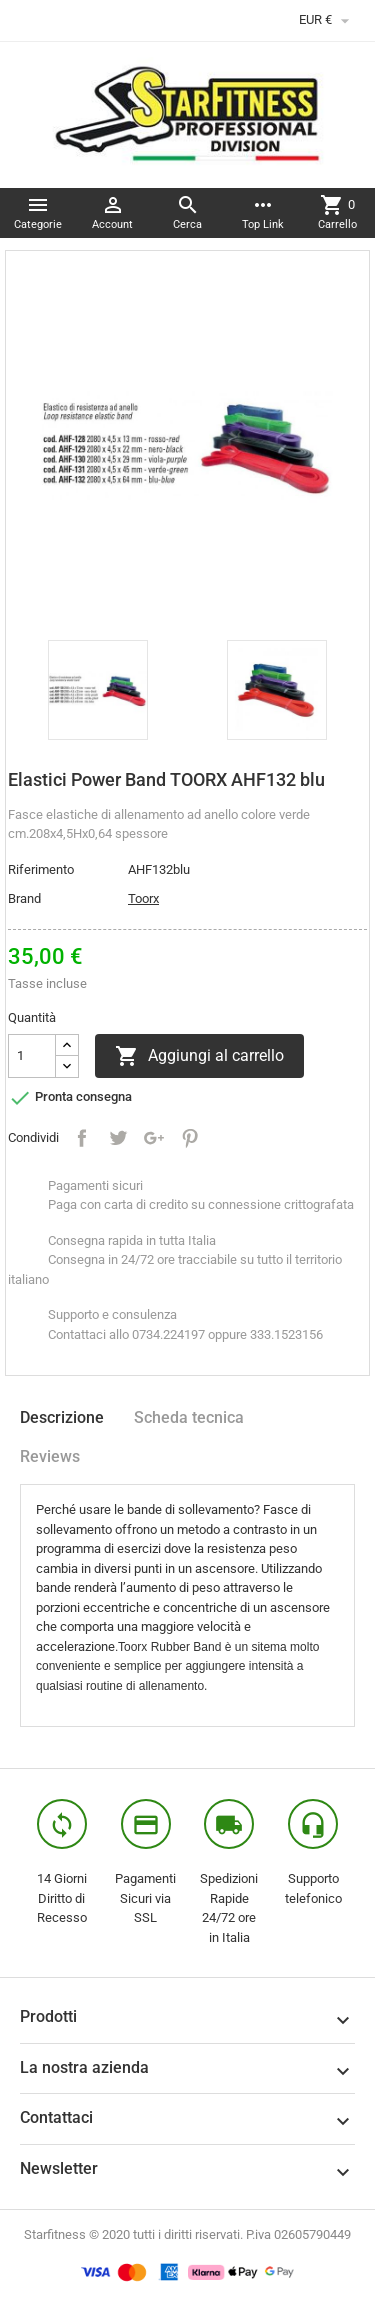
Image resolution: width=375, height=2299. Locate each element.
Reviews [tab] (50, 1456)
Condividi (82, 1138)
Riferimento (41, 869)
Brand (24, 898)
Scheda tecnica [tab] (189, 1417)
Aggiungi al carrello (199, 1056)
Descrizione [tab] (62, 1417)
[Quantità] (32, 1056)
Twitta (118, 1138)
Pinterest (190, 1138)
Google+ (154, 1138)
